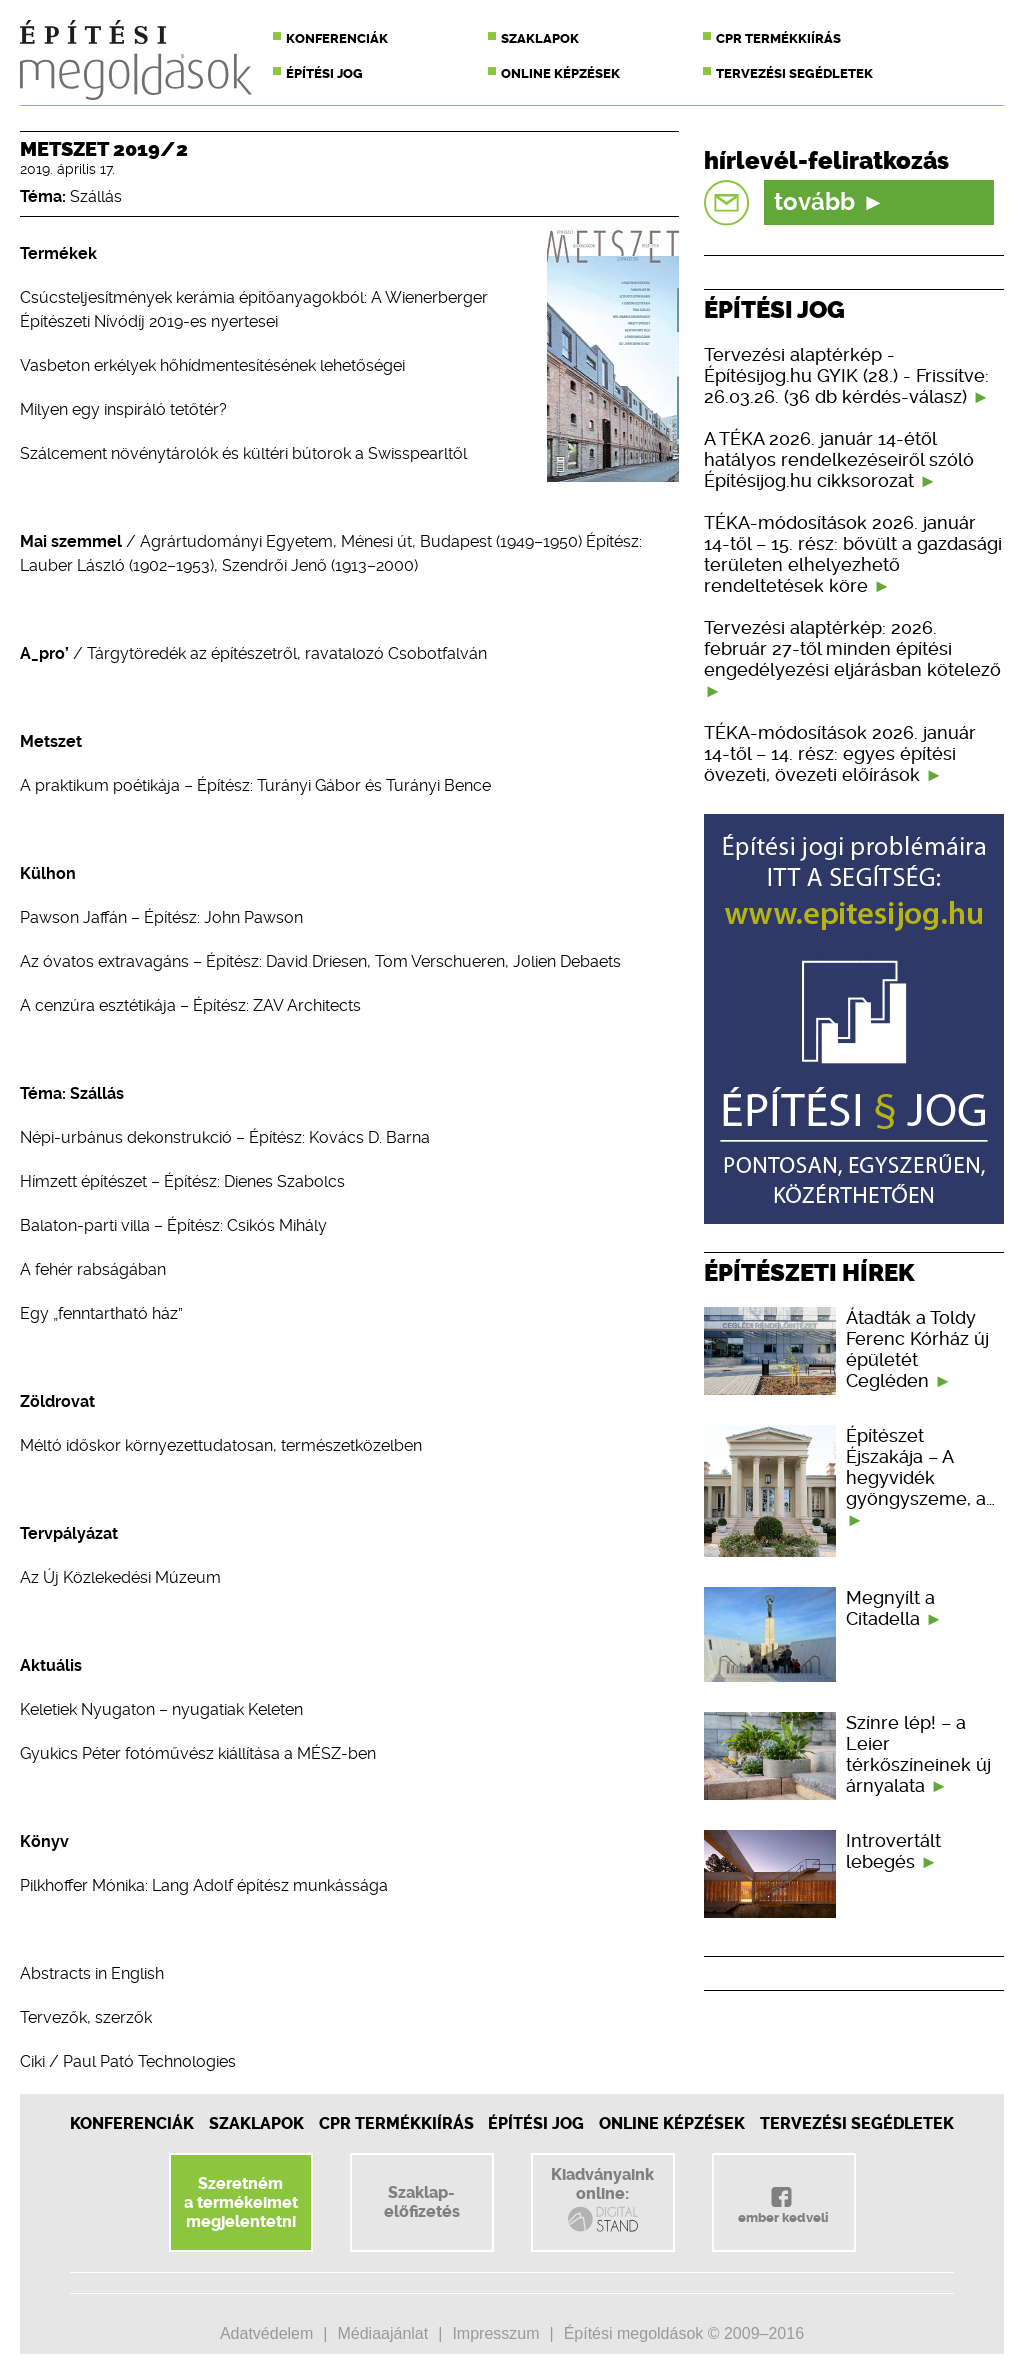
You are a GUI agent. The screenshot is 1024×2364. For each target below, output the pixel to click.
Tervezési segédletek (794, 73)
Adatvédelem (266, 2333)
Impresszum (495, 2333)
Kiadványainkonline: (602, 2200)
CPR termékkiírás (778, 38)
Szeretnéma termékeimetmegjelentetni (241, 2202)
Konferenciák (337, 38)
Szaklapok (540, 38)
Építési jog (324, 73)
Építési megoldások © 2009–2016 (684, 2333)
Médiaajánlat (382, 2333)
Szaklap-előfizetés (422, 2202)
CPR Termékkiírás (396, 2123)
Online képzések (560, 73)
